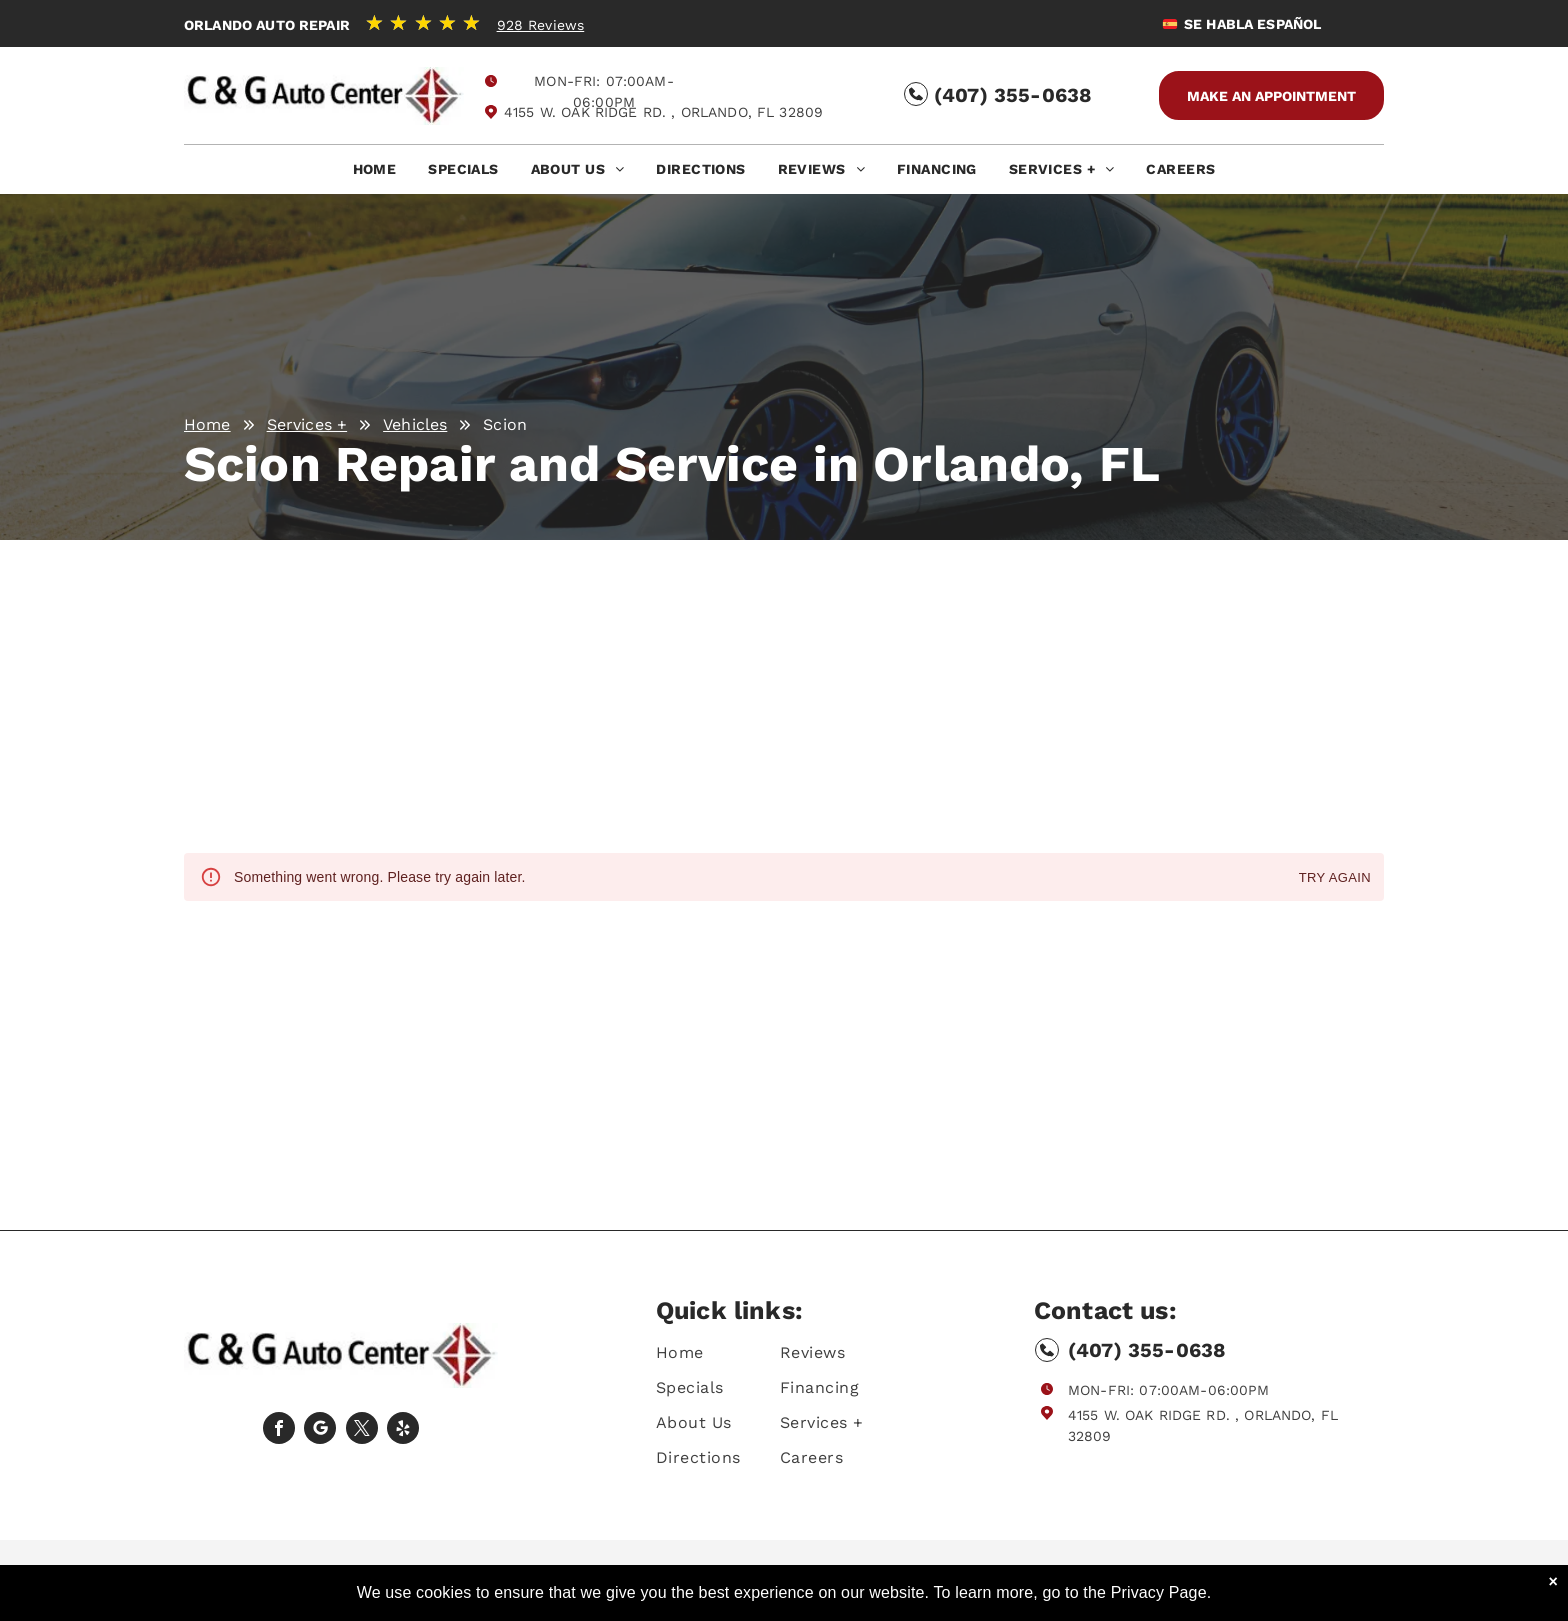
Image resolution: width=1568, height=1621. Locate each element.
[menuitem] (375, 174)
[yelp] (403, 1430)
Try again (1335, 878)
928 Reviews (541, 25)
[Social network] (320, 1430)
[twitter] (362, 1430)
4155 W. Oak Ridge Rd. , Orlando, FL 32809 (663, 112)
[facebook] (279, 1430)
